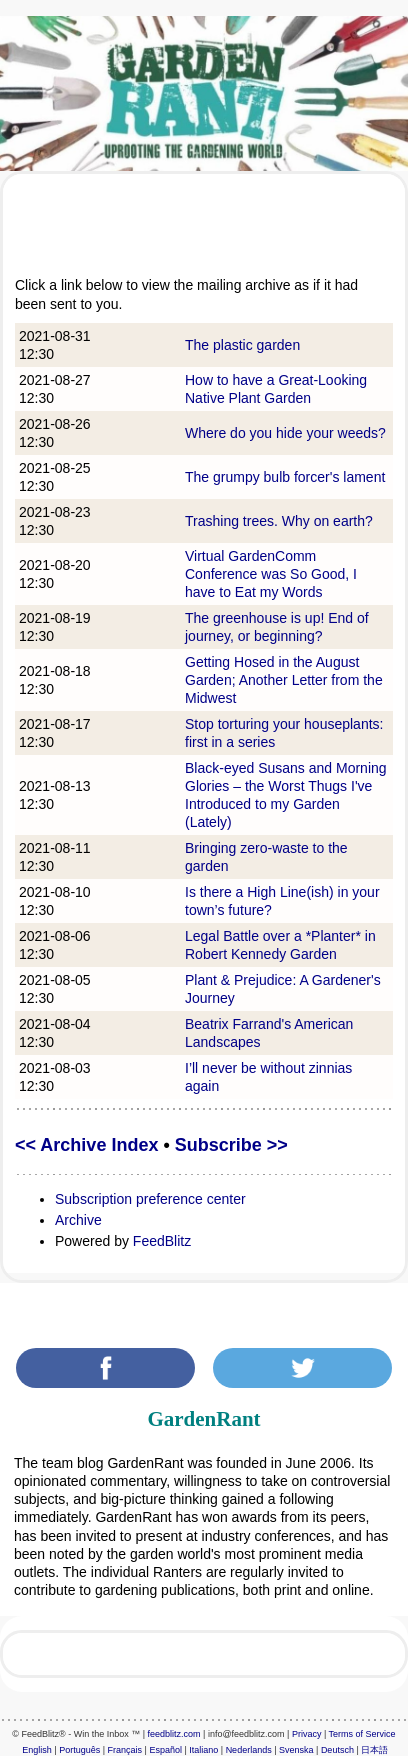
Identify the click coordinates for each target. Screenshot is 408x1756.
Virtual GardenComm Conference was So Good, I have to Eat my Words (271, 574)
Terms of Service (362, 1734)
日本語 (374, 1750)
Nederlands (249, 1750)
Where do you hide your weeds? (285, 433)
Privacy (307, 1734)
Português (79, 1750)
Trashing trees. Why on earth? (279, 521)
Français (125, 1750)
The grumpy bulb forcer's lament (285, 477)
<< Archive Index (86, 1145)
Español (165, 1750)
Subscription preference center (150, 1199)
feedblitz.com (174, 1734)
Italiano (203, 1750)
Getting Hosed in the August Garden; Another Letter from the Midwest (284, 680)
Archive (78, 1220)
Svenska (296, 1750)
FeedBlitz (162, 1241)
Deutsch (337, 1750)
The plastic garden (242, 345)
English (37, 1750)
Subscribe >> (231, 1145)
